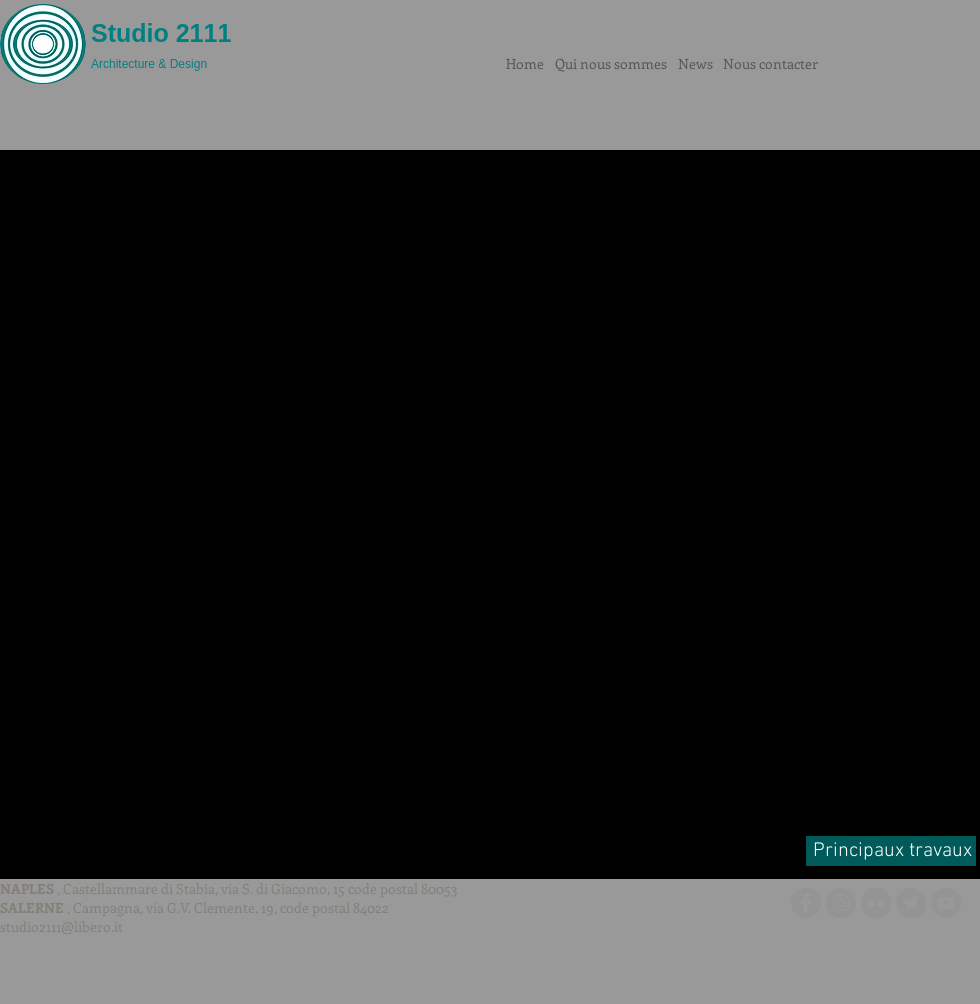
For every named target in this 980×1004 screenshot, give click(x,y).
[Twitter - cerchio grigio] (911, 903)
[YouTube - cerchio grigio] (946, 903)
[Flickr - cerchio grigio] (876, 903)
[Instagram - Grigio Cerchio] (841, 903)
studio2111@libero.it (61, 926)
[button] (490, 499)
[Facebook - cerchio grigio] (806, 903)
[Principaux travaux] (891, 851)
